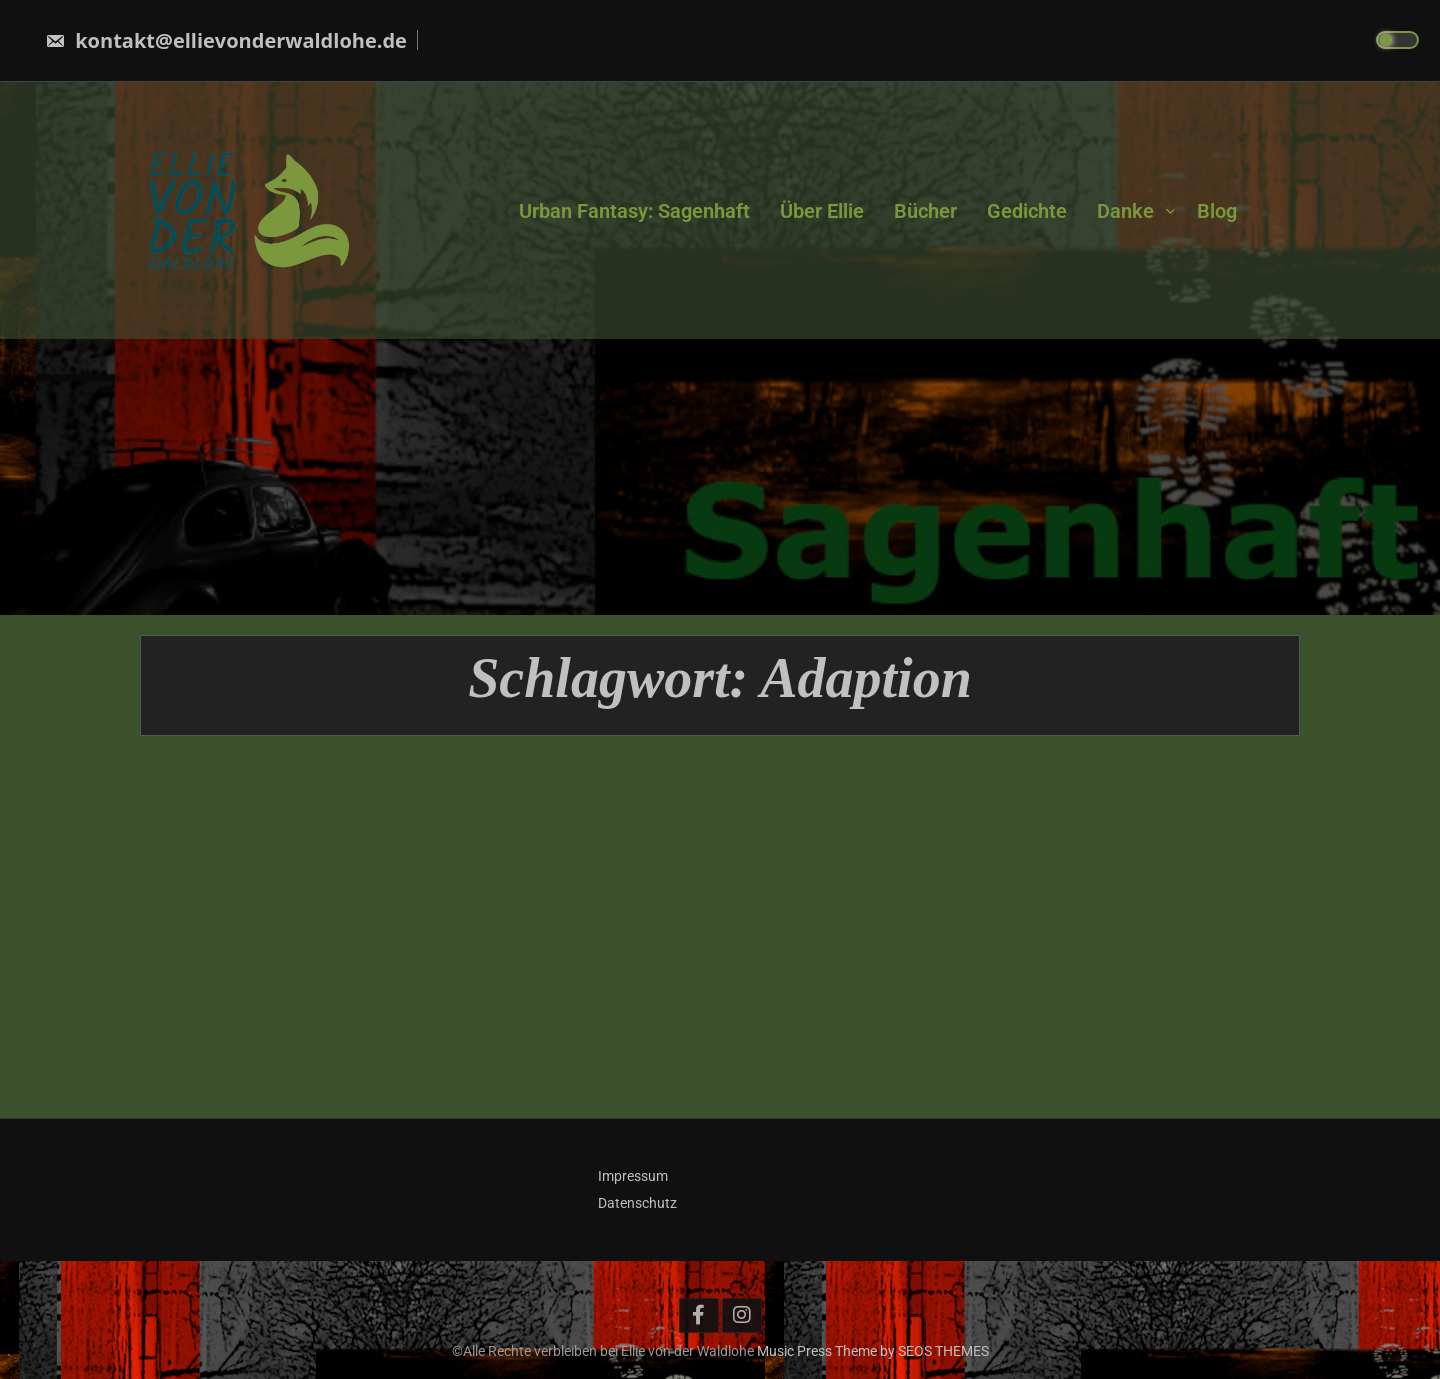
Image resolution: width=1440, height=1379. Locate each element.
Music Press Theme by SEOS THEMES (873, 1351)
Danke (1125, 210)
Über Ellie (822, 210)
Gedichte (1027, 210)
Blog (1217, 210)
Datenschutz (637, 1203)
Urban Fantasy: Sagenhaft (634, 210)
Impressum (633, 1176)
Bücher (925, 210)
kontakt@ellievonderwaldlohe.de (226, 40)
